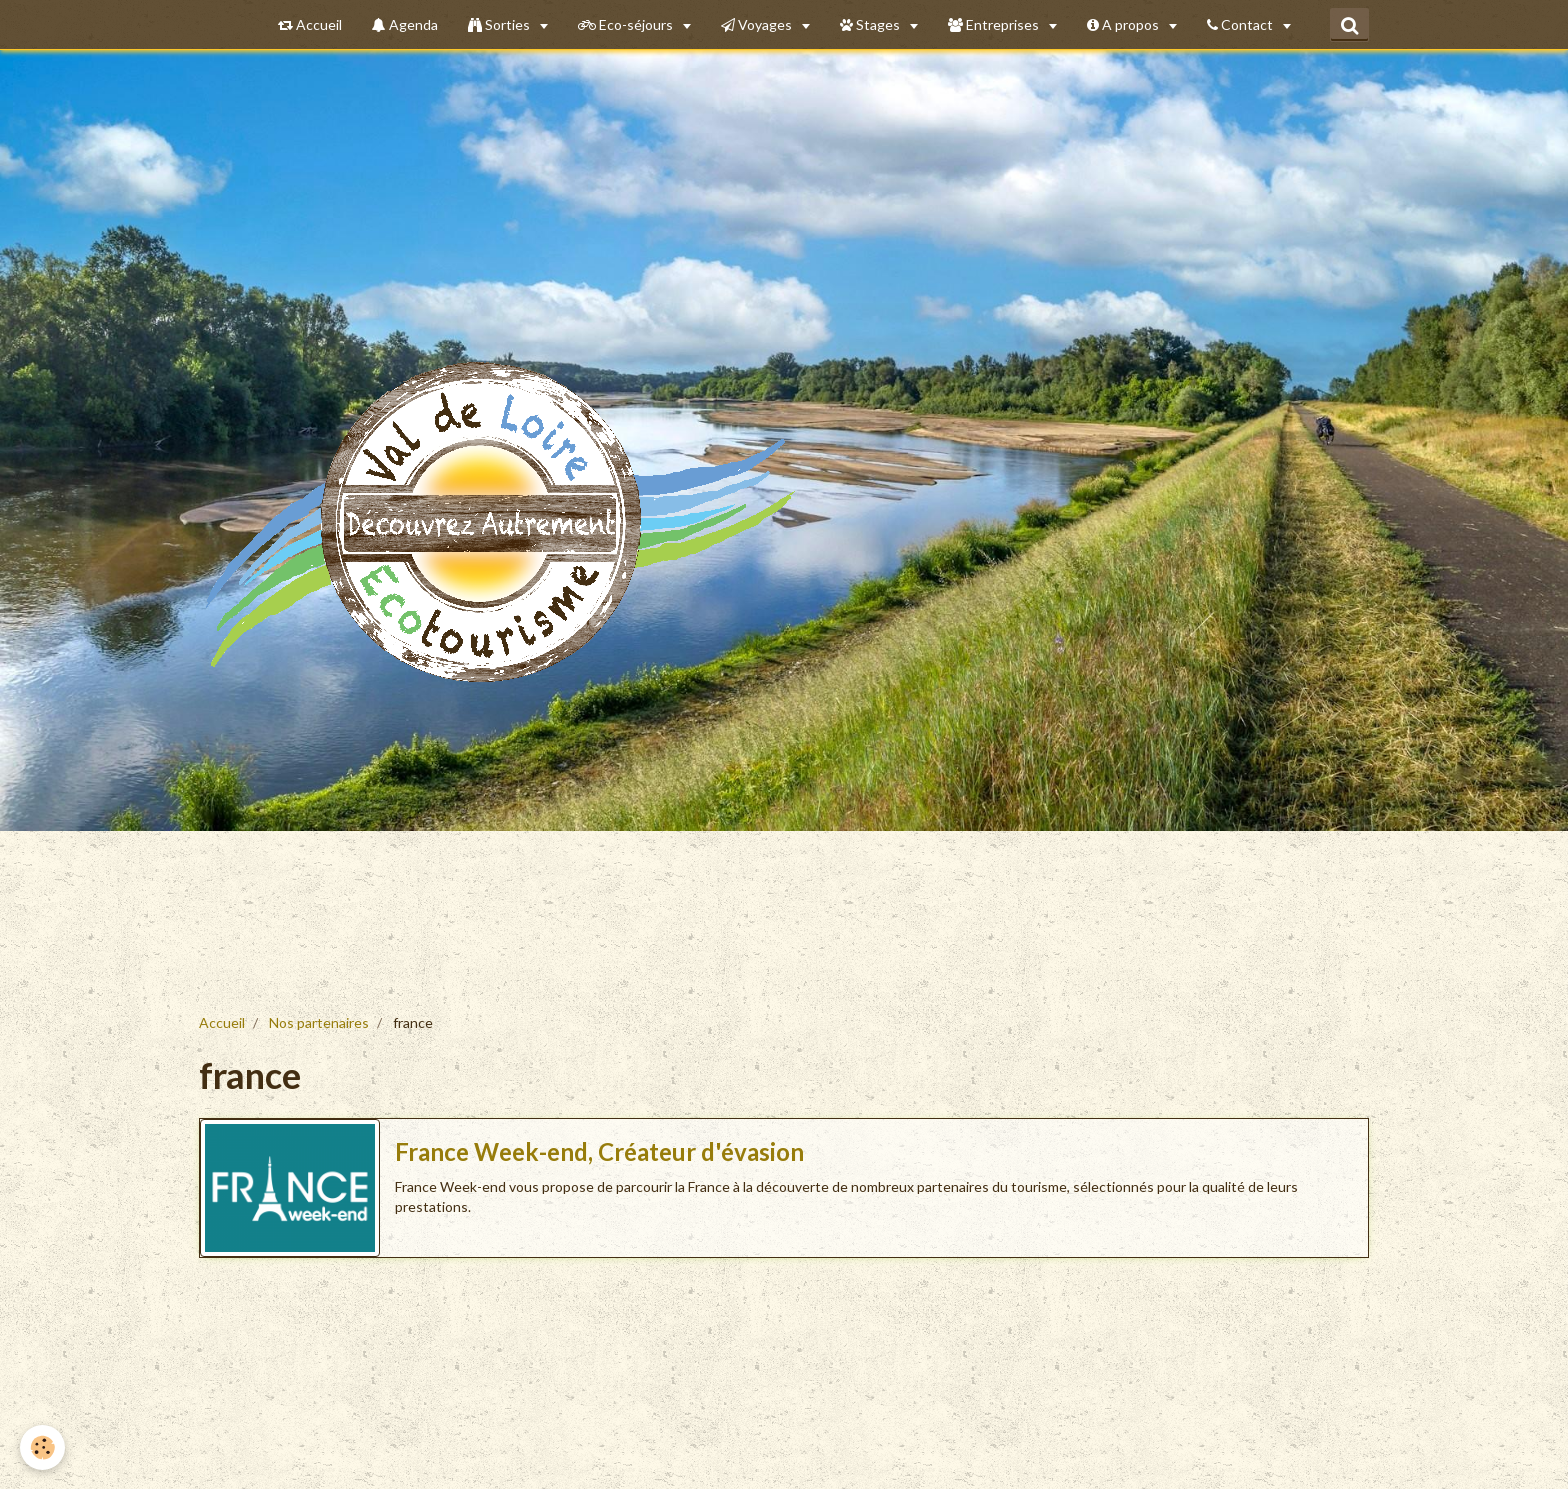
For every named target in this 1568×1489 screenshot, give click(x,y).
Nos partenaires (319, 1022)
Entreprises (995, 24)
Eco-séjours (627, 24)
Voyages (758, 24)
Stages (871, 24)
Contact (1241, 24)
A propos (1124, 24)
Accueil (310, 24)
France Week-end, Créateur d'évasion (599, 1151)
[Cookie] (42, 1447)
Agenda (405, 24)
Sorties (500, 24)
